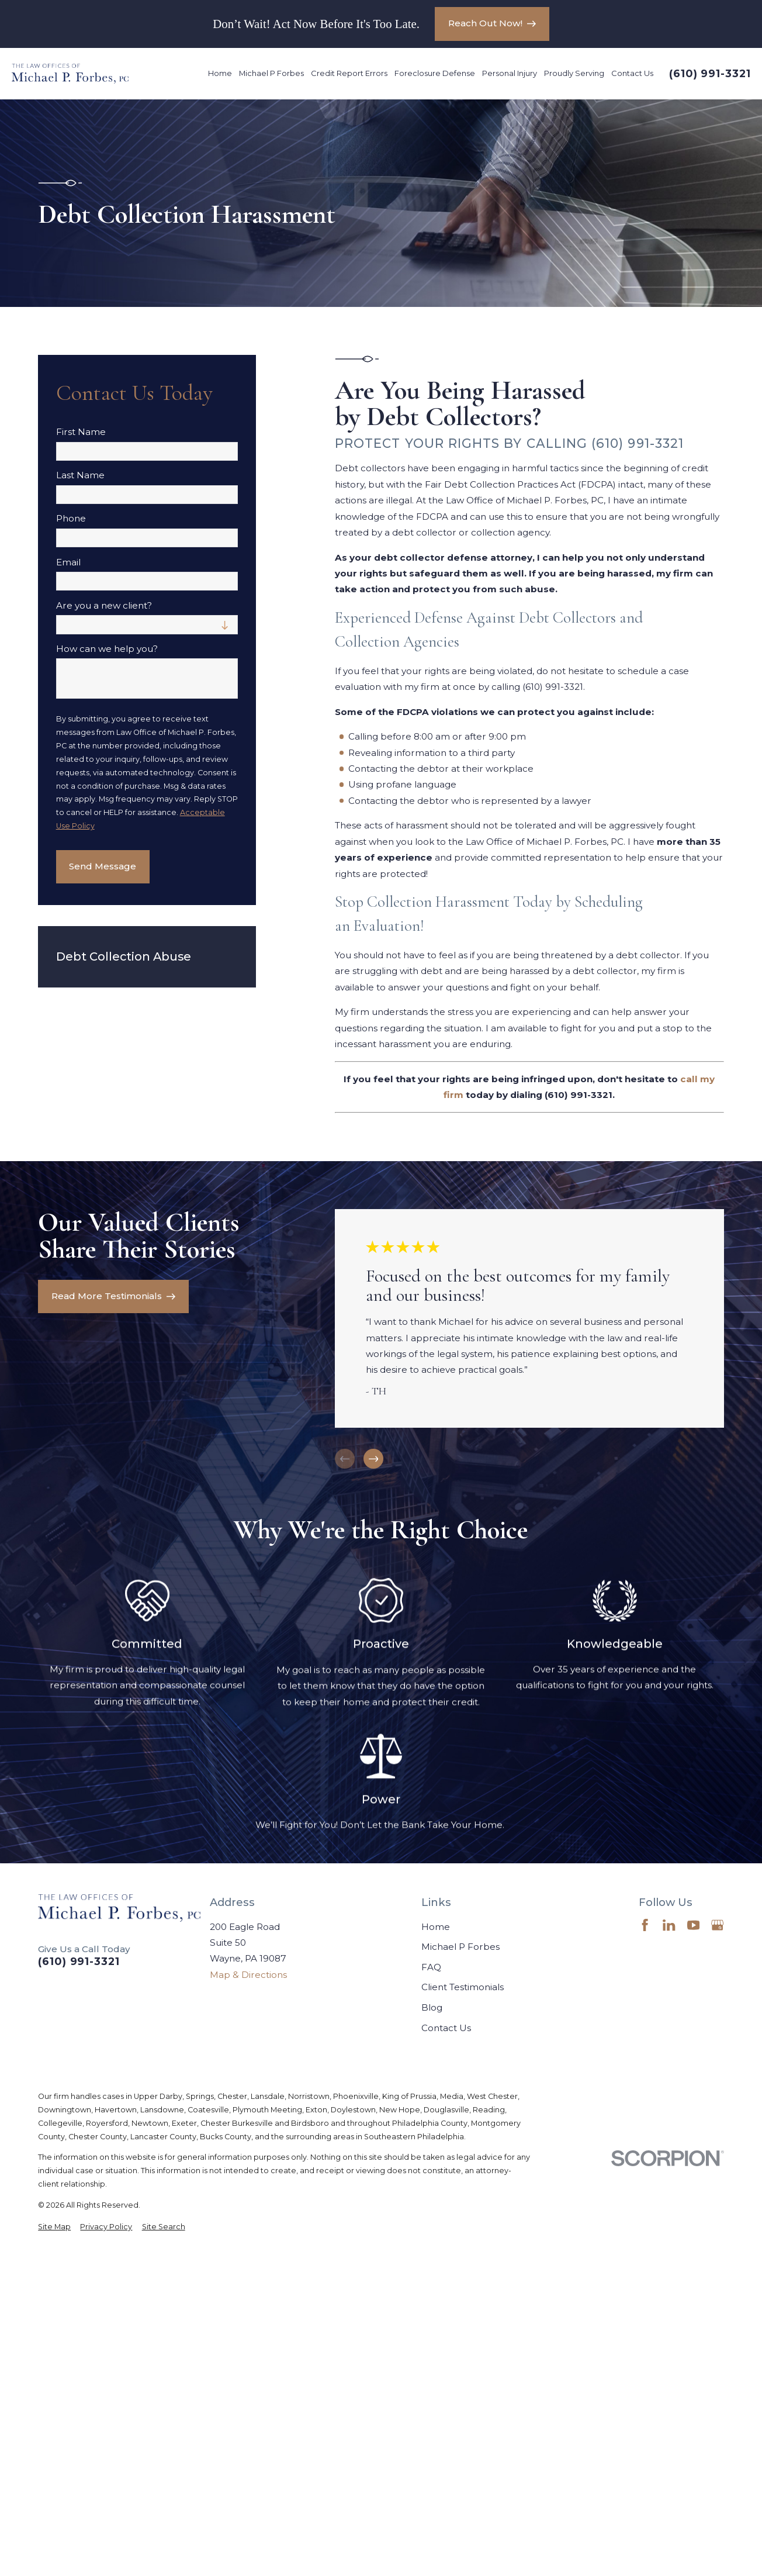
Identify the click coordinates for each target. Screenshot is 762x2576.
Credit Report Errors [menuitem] (349, 73)
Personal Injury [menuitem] (509, 73)
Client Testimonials (462, 1987)
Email (68, 562)
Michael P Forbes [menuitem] (271, 73)
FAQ (431, 1967)
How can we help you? (107, 649)
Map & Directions (248, 1974)
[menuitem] (54, 2227)
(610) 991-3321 (709, 73)
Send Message (102, 866)
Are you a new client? (104, 605)
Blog (431, 2007)
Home (435, 1926)
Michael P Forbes (460, 1946)
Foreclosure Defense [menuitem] (434, 73)
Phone (71, 518)
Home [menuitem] (220, 73)
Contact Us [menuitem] (632, 73)
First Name (81, 432)
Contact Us (446, 2027)
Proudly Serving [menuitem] (574, 73)
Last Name (80, 475)
